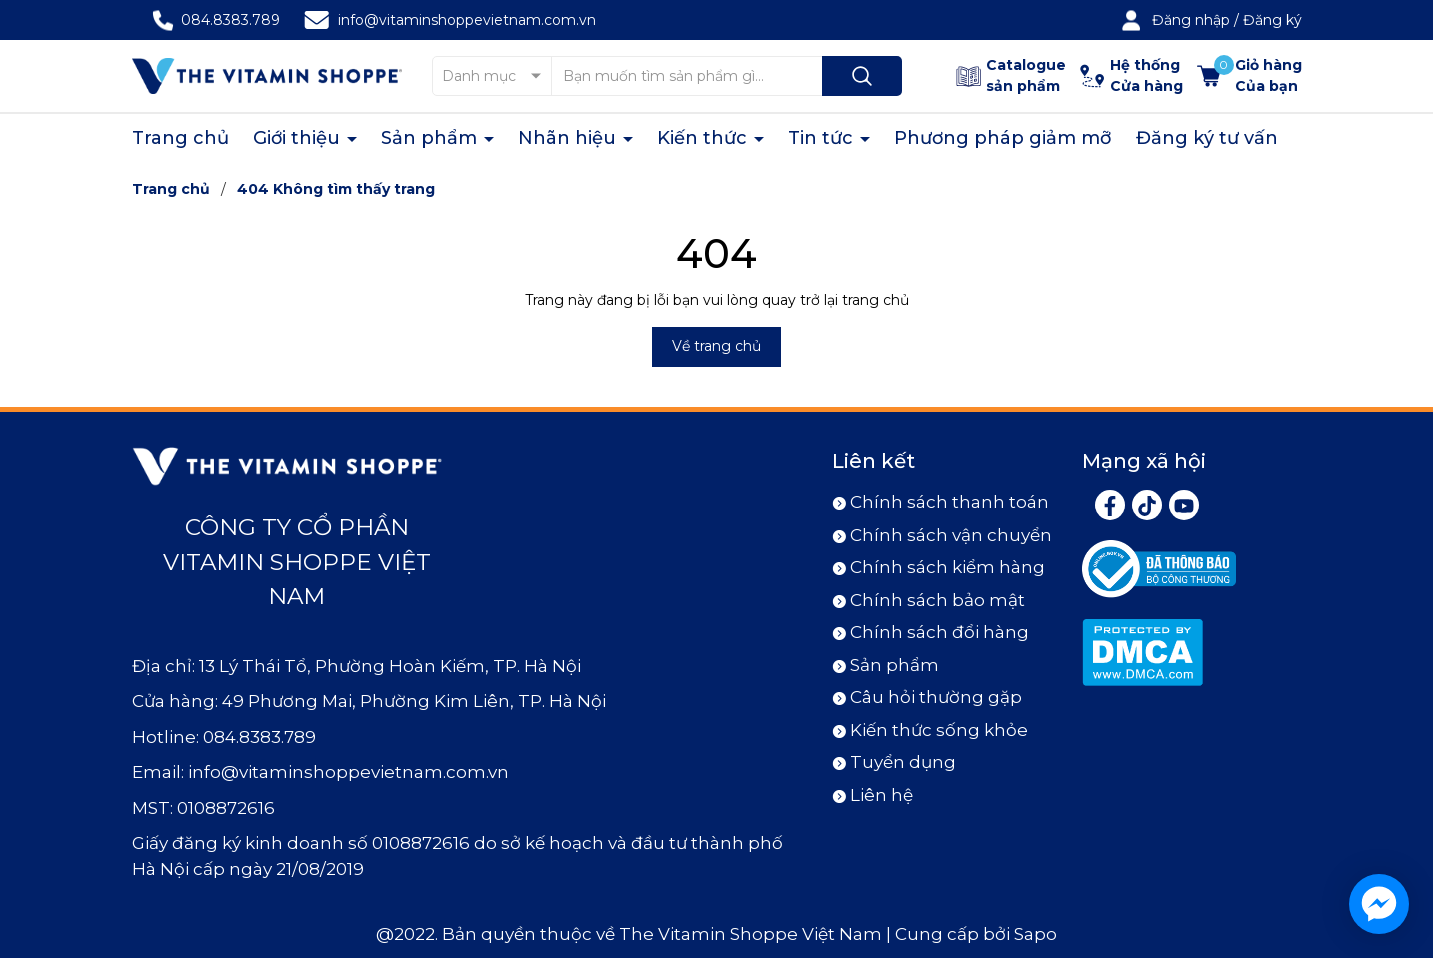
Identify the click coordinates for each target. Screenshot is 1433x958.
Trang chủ (180, 138)
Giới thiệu (299, 138)
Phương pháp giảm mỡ (1003, 138)
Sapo (1035, 934)
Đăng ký (1272, 20)
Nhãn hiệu (569, 138)
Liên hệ (881, 795)
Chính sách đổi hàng (939, 632)
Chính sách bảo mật (937, 600)
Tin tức (823, 138)
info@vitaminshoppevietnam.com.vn (467, 20)
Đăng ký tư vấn (1207, 138)
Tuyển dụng (903, 762)
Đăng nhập (1191, 20)
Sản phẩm (431, 138)
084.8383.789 (230, 20)
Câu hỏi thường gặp (936, 697)
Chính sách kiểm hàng (947, 567)
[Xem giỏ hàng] (1249, 76)
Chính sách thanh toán (949, 502)
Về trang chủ (716, 346)
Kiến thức (704, 138)
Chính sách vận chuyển (951, 535)
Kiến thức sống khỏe (939, 730)
